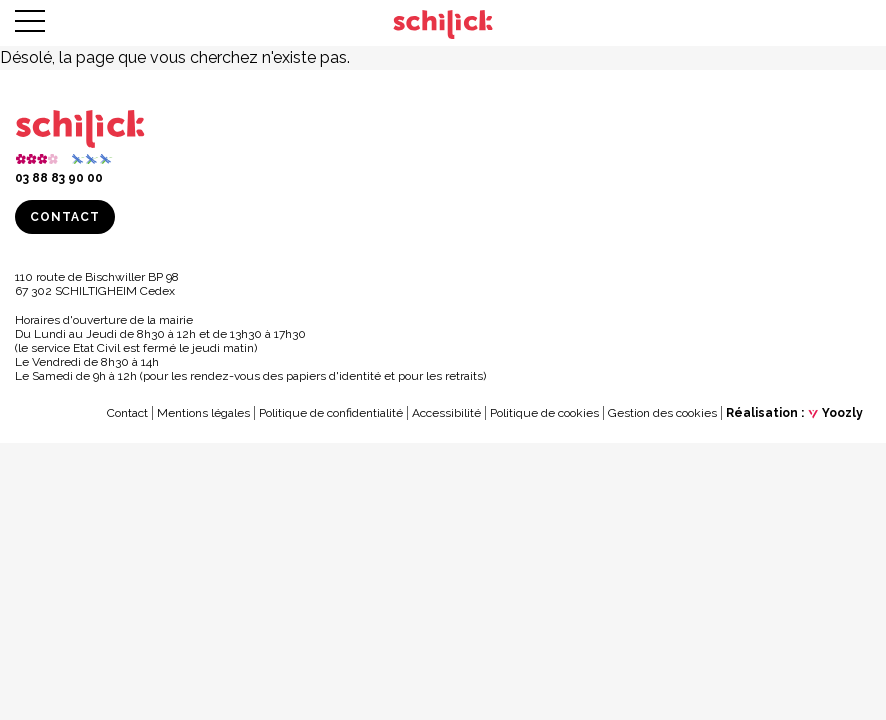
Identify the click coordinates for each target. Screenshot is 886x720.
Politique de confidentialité (331, 413)
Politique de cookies (544, 413)
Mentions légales (203, 413)
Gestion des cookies (662, 413)
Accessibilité (446, 413)
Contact (65, 217)
